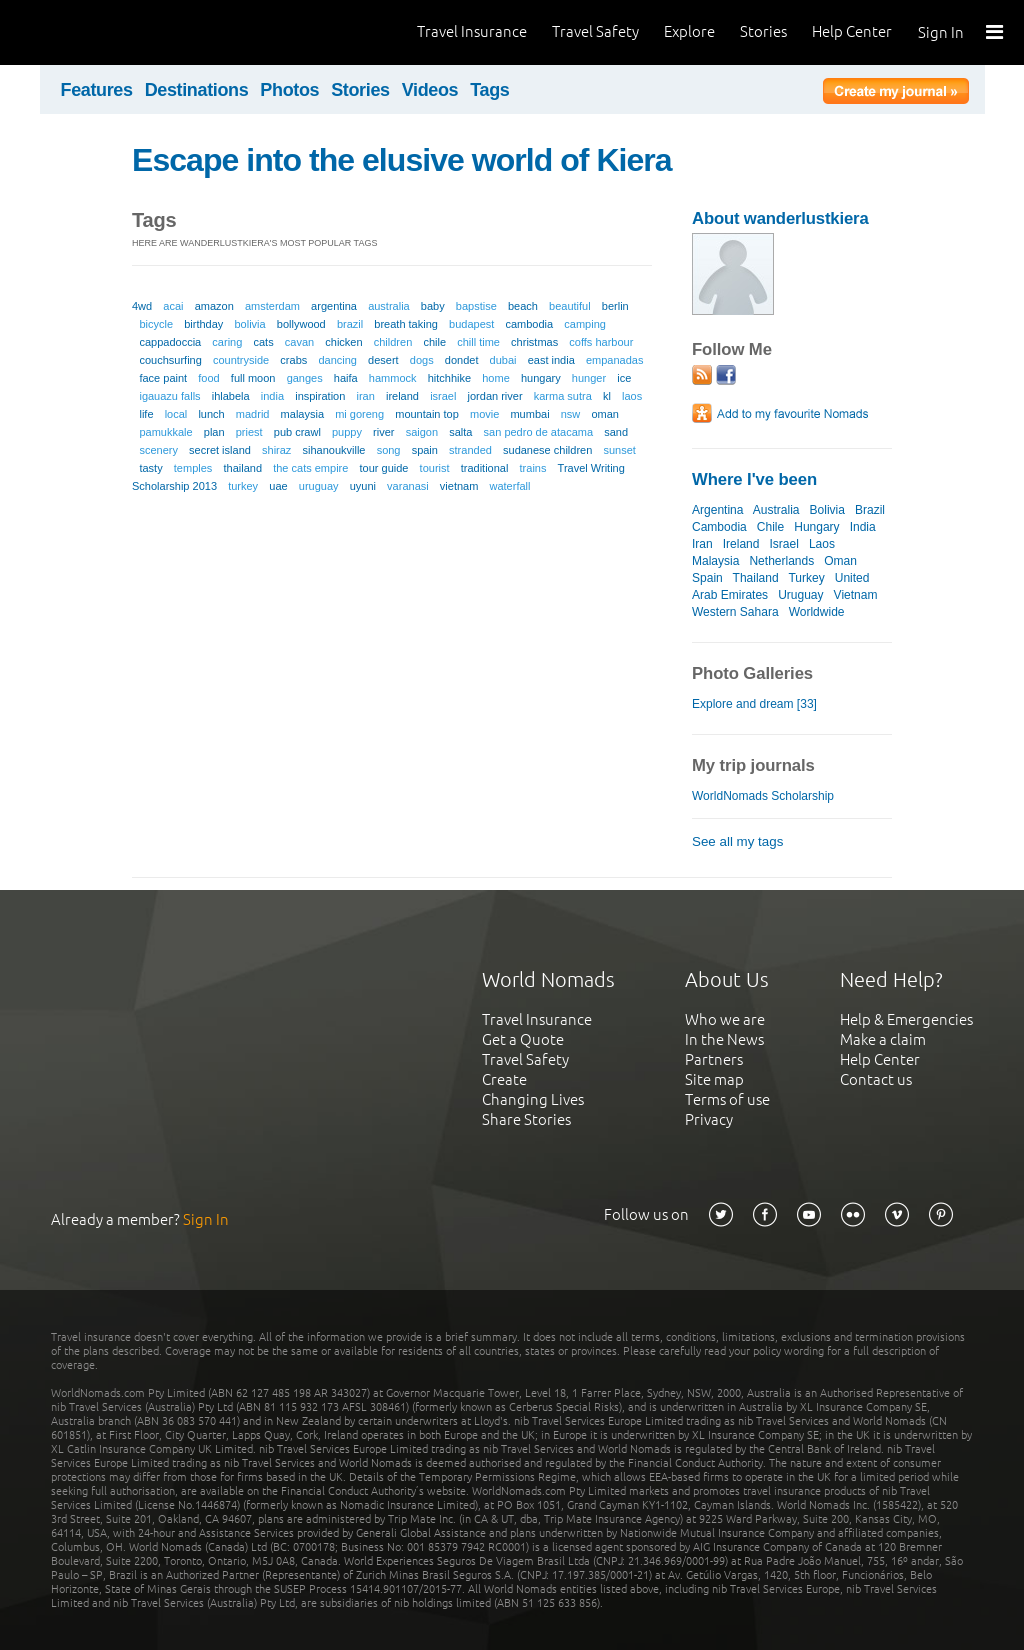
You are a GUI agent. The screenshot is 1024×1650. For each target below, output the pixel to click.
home (496, 378)
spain (425, 450)
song (389, 450)
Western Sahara (735, 612)
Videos (430, 90)
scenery (158, 450)
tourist (435, 468)
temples (193, 468)
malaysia (302, 414)
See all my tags (737, 841)
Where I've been (754, 479)
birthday (203, 324)
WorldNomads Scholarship (763, 796)
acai (173, 306)
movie (484, 414)
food (208, 378)
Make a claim (883, 1039)
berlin (615, 306)
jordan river (495, 396)
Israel (784, 544)
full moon (253, 378)
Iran (702, 544)
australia (389, 306)
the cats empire (310, 468)
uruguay (319, 486)
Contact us (876, 1079)
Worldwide (817, 612)
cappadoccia (170, 342)
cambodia (529, 324)
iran (365, 396)
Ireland (741, 544)
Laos (822, 544)
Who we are (725, 1019)
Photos (289, 90)
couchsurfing (170, 360)
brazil (350, 324)
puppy (347, 432)
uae (278, 486)
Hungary (816, 527)
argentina (334, 306)
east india (551, 360)
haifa (346, 378)
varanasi (408, 486)
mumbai (529, 414)
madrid (253, 414)
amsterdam (272, 306)
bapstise (476, 306)
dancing (337, 360)
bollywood (301, 324)
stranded (470, 450)
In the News (724, 1039)
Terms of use (727, 1099)
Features (97, 90)
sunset (619, 450)
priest (249, 432)
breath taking (406, 324)
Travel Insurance (472, 31)
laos (632, 396)
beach (523, 306)
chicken (343, 342)
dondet (462, 360)
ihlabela (231, 396)
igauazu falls (169, 396)
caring (227, 342)
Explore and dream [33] (754, 704)
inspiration (320, 396)
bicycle (156, 324)
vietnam (459, 486)
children (393, 342)
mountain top (427, 414)
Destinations (197, 90)
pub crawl (297, 432)
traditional (485, 468)
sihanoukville (334, 450)
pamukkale (165, 432)
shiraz (276, 450)
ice (624, 378)
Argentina (717, 510)
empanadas (615, 360)
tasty (150, 468)
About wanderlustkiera (780, 218)
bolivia (249, 324)
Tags (489, 90)
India (863, 527)
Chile (770, 527)
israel (443, 396)
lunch (211, 414)
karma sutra (563, 396)
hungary (541, 378)
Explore (689, 31)
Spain (707, 578)
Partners (714, 1059)
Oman (840, 561)
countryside (241, 360)
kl (607, 396)
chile (434, 342)
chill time (478, 342)
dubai (503, 360)
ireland (402, 396)
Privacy (709, 1119)
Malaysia (715, 561)
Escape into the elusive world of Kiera (402, 160)
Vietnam (856, 595)
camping (585, 324)
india (272, 396)
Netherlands (781, 561)
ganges (305, 378)
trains (533, 468)
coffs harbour (601, 342)
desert (383, 360)
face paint (163, 378)
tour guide (384, 468)
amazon (214, 306)
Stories (763, 31)
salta (460, 432)
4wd (142, 306)
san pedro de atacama (538, 432)
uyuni (363, 486)
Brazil (870, 510)
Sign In (941, 32)
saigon (422, 432)
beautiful (570, 306)
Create (504, 1079)
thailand (242, 468)
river (383, 432)
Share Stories (526, 1119)
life (146, 414)
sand (616, 432)
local (176, 414)
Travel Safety (595, 31)
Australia (776, 510)
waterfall (510, 486)
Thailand (756, 578)
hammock (393, 378)
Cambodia (719, 527)
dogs (422, 360)
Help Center (852, 31)
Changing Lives (533, 1099)
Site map (714, 1079)
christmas (534, 342)
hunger (589, 378)
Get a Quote (523, 1039)
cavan (299, 342)
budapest (471, 324)
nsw (571, 414)
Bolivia (827, 510)
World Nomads (105, 32)
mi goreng (359, 414)
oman (605, 414)
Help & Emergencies (906, 1019)
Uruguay (800, 595)
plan (214, 432)
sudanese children (547, 450)
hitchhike (449, 378)
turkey (243, 486)
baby (433, 306)
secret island (220, 450)
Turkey (806, 578)
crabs (293, 360)
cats (263, 342)
